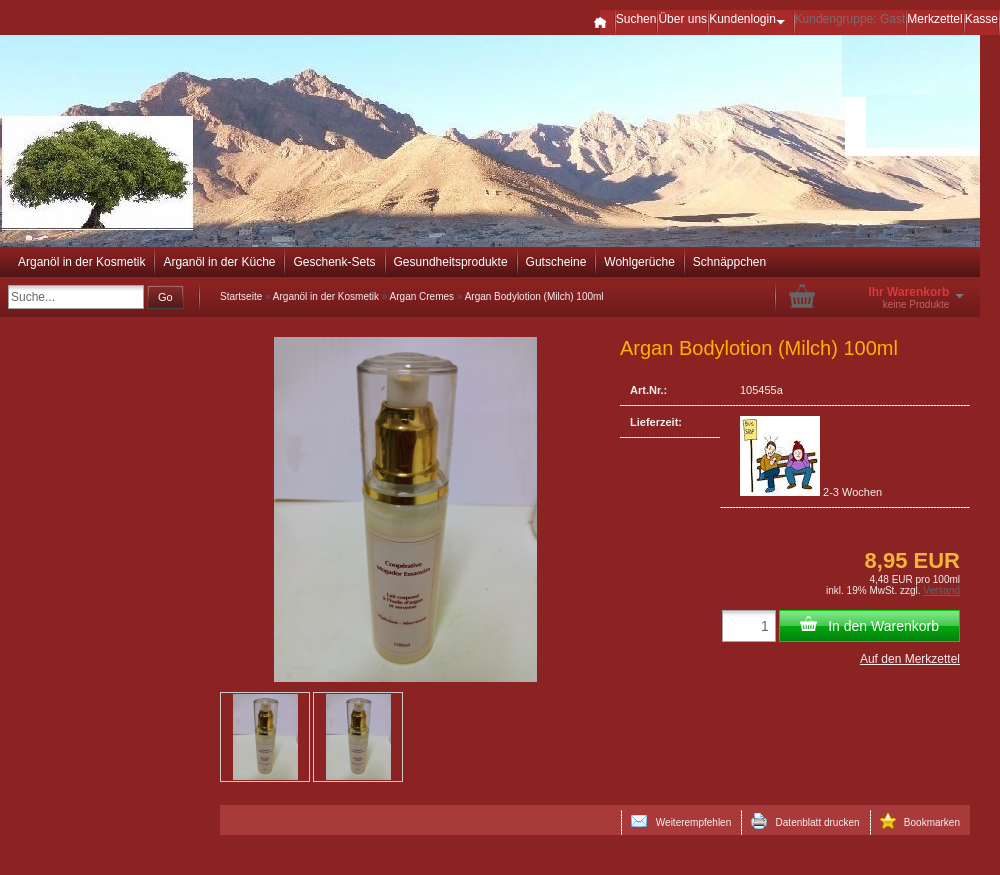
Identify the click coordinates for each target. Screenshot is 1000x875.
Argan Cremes (422, 296)
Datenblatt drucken (805, 821)
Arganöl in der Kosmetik (81, 262)
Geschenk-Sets (334, 262)
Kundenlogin (750, 19)
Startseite (241, 296)
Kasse (981, 19)
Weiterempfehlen (681, 821)
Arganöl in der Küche (219, 262)
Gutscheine (556, 262)
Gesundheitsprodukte (451, 262)
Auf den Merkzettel (910, 659)
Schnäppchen (729, 262)
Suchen (636, 19)
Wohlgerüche (639, 262)
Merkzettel (934, 19)
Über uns (682, 19)
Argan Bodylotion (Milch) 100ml (534, 296)
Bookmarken (920, 821)
